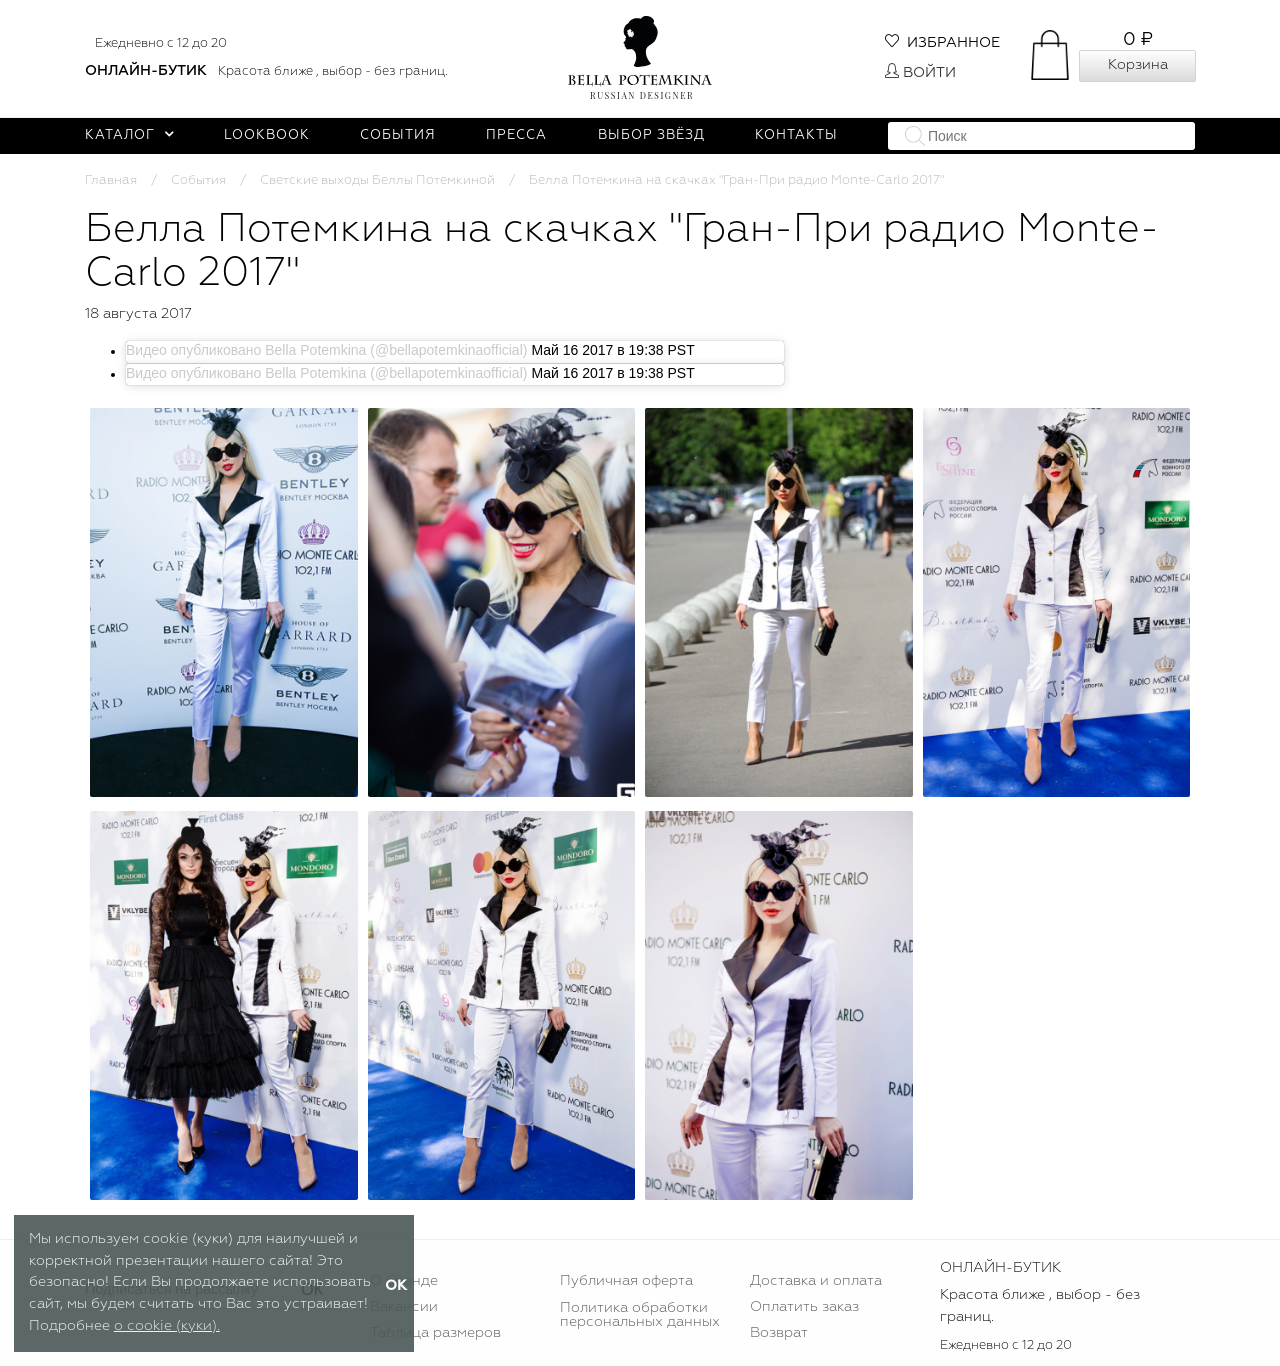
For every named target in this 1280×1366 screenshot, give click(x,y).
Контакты (796, 135)
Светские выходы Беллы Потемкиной (377, 180)
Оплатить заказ (804, 1307)
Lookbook (267, 135)
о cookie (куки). (167, 1326)
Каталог (129, 135)
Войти (920, 73)
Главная (111, 180)
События (398, 135)
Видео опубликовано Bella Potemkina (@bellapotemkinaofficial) (326, 350)
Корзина (1138, 65)
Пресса (516, 135)
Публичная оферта (626, 1281)
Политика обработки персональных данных (640, 1315)
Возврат (779, 1333)
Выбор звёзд (651, 135)
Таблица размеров (435, 1333)
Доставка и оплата (816, 1281)
